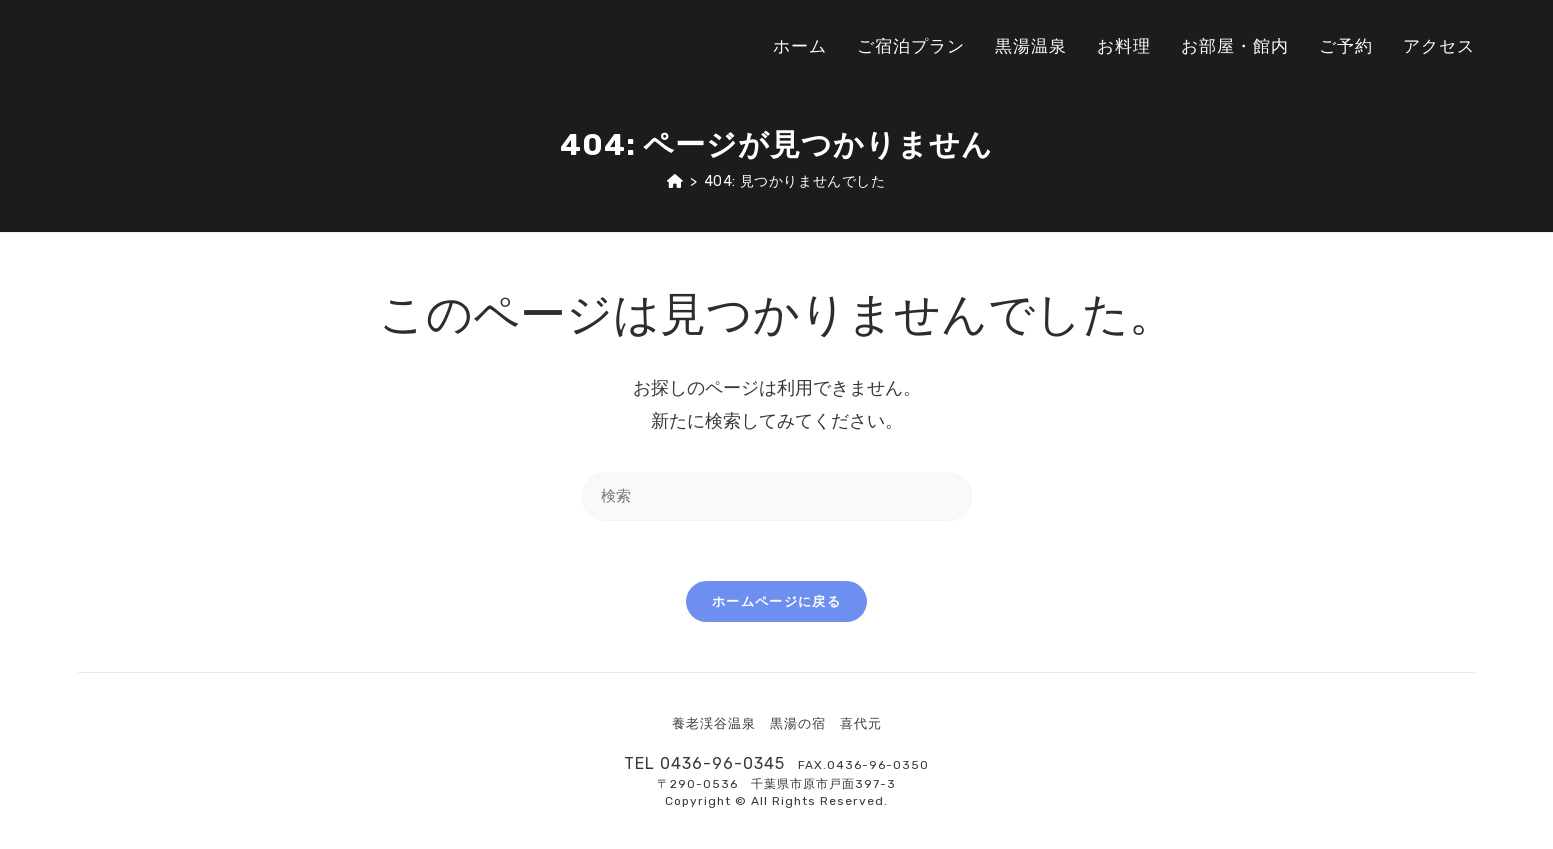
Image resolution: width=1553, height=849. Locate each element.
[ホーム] (675, 181)
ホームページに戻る (776, 601)
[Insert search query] (777, 496)
